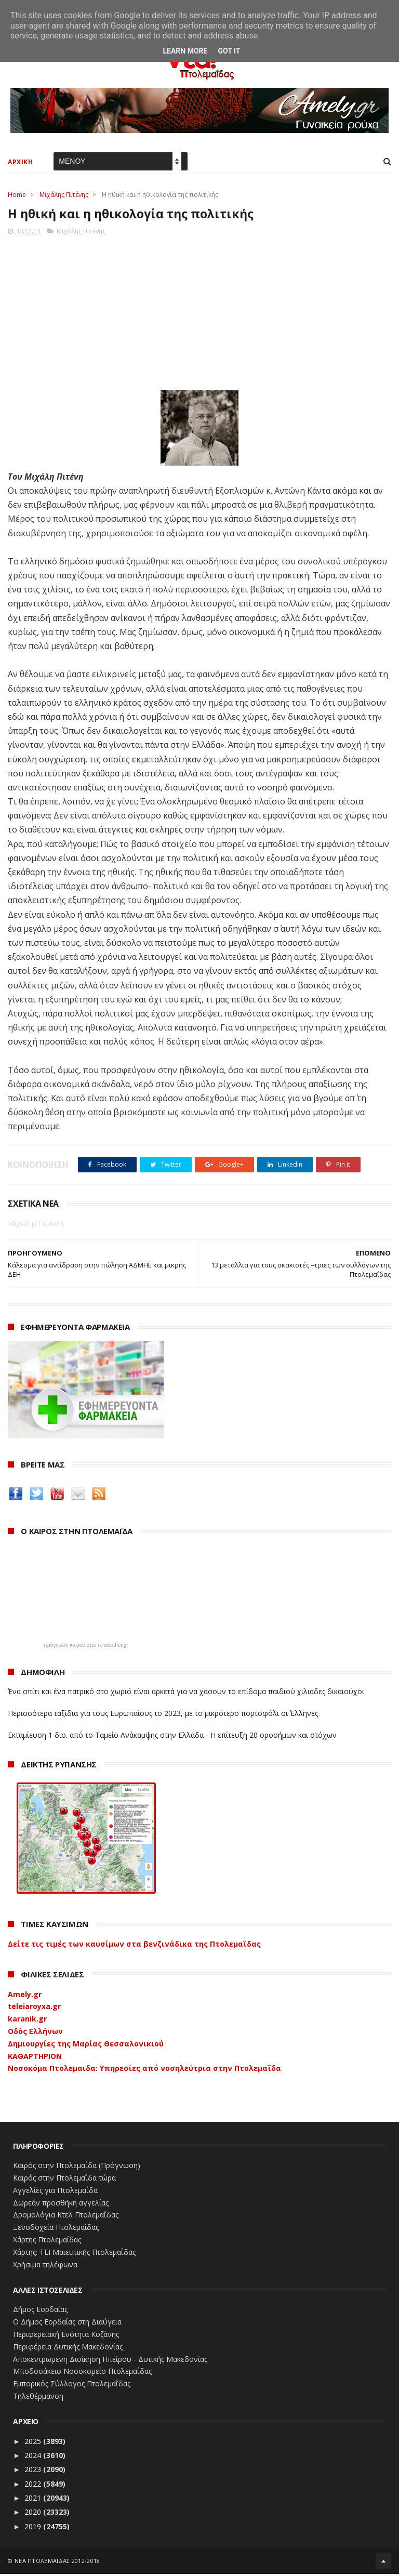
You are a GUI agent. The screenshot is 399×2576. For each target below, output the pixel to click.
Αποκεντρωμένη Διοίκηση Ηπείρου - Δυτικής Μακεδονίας (110, 2361)
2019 (33, 2528)
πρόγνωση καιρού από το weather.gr (86, 1646)
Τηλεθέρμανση (38, 2398)
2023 (33, 2471)
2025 (33, 2443)
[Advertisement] (199, 311)
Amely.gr (25, 1996)
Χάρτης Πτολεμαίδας (47, 2242)
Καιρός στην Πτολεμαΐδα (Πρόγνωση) (76, 2167)
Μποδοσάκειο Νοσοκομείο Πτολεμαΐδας (82, 2373)
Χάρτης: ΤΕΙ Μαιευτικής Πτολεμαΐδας (74, 2253)
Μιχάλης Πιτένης (63, 195)
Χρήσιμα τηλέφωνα (45, 2266)
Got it (229, 51)
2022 (33, 2485)
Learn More (185, 51)
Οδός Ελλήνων (35, 2033)
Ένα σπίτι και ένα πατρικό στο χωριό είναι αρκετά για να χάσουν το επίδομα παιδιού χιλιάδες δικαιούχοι (186, 1693)
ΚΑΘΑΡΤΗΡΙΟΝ (35, 2058)
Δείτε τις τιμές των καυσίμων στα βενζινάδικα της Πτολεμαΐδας (134, 1945)
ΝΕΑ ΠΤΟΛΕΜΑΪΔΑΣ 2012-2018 (57, 2563)
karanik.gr (27, 2021)
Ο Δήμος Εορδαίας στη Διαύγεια (67, 2324)
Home (17, 195)
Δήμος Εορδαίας (40, 2311)
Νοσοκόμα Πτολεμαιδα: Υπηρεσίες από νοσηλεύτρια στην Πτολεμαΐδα (144, 2070)
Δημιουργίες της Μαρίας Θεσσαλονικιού (86, 2045)
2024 (33, 2457)
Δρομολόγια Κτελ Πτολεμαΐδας (65, 2217)
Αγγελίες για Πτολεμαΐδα (55, 2192)
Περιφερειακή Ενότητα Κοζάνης (66, 2336)
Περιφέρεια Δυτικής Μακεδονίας (68, 2348)
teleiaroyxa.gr (34, 2008)
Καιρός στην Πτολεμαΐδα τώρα (64, 2180)
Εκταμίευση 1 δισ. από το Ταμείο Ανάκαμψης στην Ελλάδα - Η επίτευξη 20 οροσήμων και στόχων (172, 1736)
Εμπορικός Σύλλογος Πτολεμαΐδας (71, 2385)
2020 (33, 2514)
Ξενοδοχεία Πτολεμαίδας (56, 2229)
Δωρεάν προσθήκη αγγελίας (61, 2204)
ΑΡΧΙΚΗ (20, 162)
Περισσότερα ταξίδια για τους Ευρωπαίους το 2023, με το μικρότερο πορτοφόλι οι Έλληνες (163, 1715)
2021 (33, 2500)
